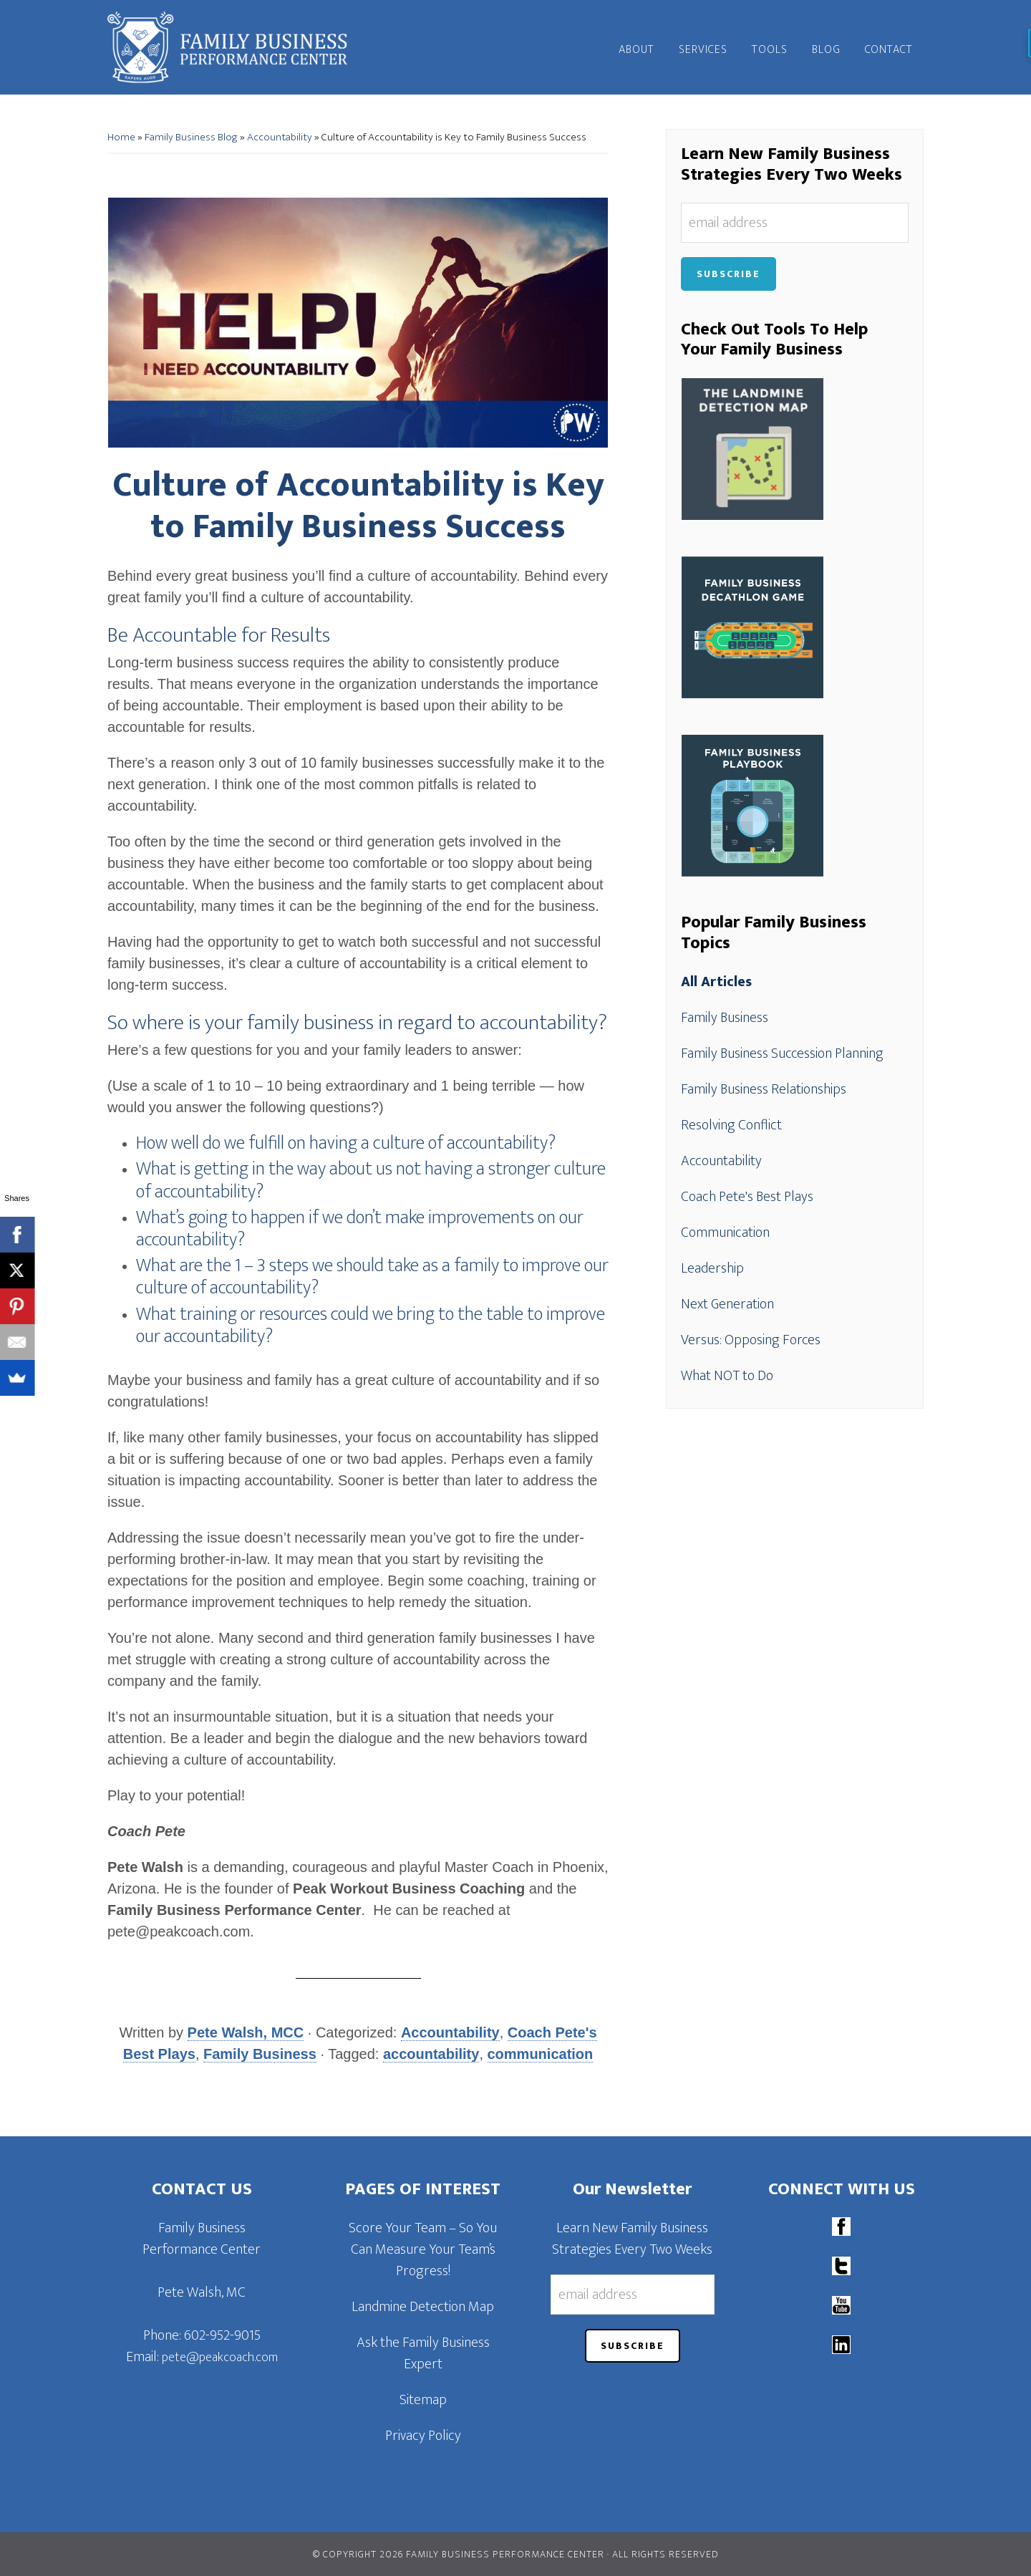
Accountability (279, 137)
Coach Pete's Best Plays (747, 1197)
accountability (431, 2054)
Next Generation (727, 1304)
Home (121, 137)
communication (541, 2054)
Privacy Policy (423, 2435)
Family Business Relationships (763, 1089)
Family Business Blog (191, 137)
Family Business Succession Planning (782, 1053)
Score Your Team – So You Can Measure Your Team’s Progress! (423, 2249)
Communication (725, 1232)
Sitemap (423, 2400)
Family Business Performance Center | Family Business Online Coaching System (236, 47)
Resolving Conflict (731, 1125)
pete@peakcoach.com (220, 2357)
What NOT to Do (727, 1376)
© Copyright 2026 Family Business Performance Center (458, 2554)
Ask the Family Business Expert (423, 2353)
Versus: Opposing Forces (751, 1340)
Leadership (712, 1268)
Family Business (259, 2054)
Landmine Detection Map (423, 2307)
